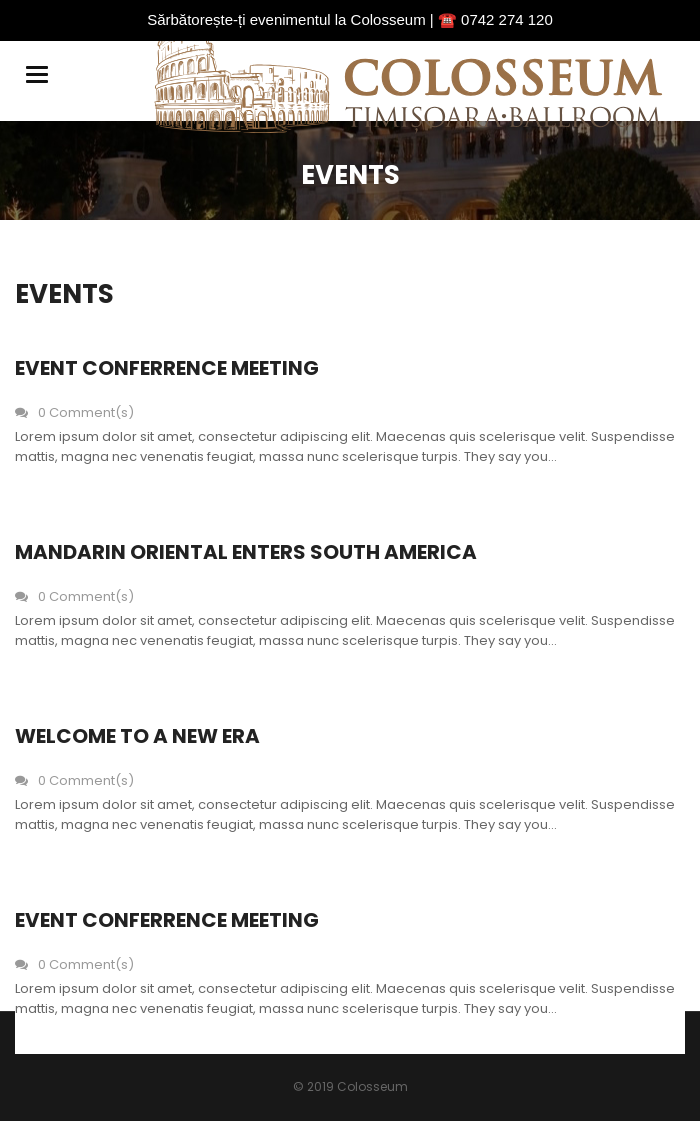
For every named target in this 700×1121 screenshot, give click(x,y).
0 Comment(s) (74, 412)
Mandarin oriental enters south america (246, 552)
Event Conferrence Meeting (167, 368)
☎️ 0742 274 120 (495, 19)
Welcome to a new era (137, 736)
